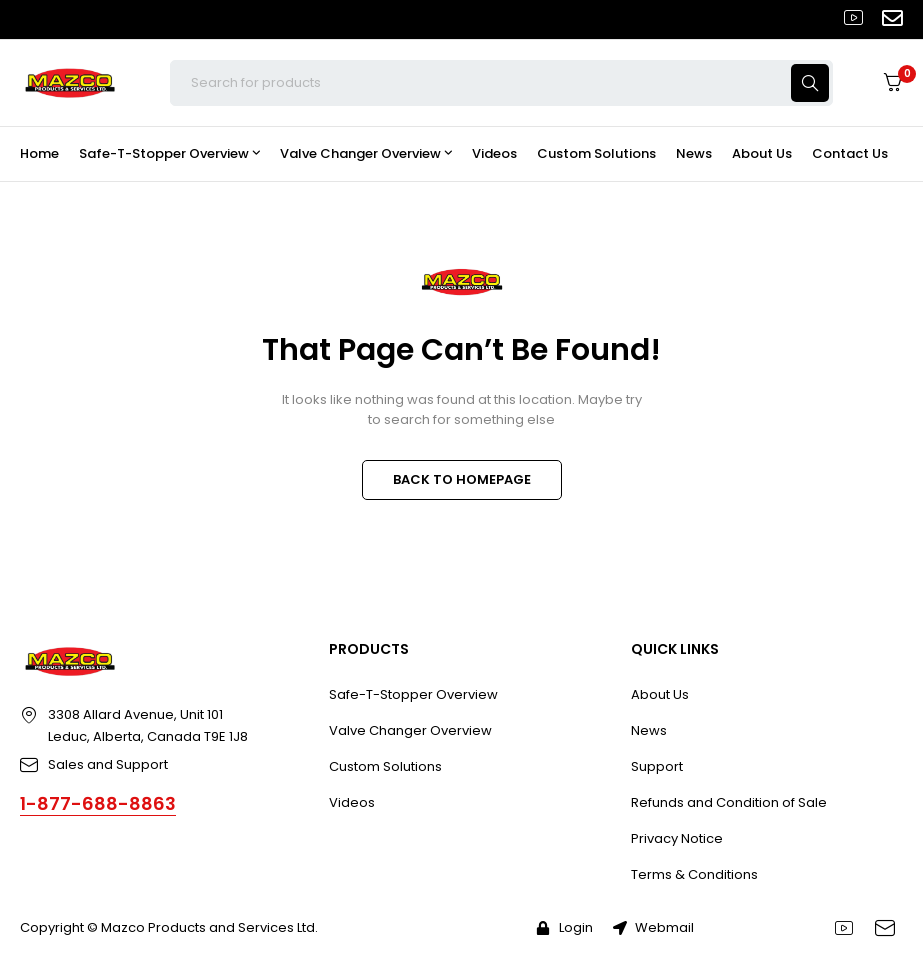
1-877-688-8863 (98, 803)
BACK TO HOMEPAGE (462, 479)
